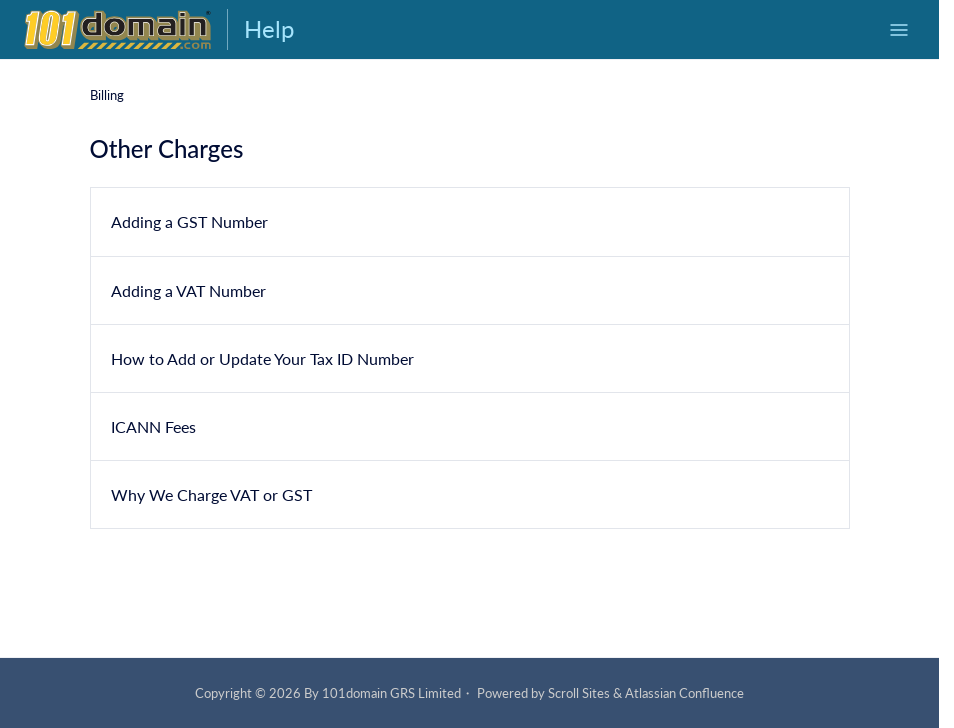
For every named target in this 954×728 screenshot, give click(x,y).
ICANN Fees (153, 426)
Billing (107, 95)
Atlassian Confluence (684, 693)
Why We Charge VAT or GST (211, 494)
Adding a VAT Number (188, 289)
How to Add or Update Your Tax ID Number (262, 358)
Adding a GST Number (189, 221)
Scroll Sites (579, 693)
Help (269, 28)
